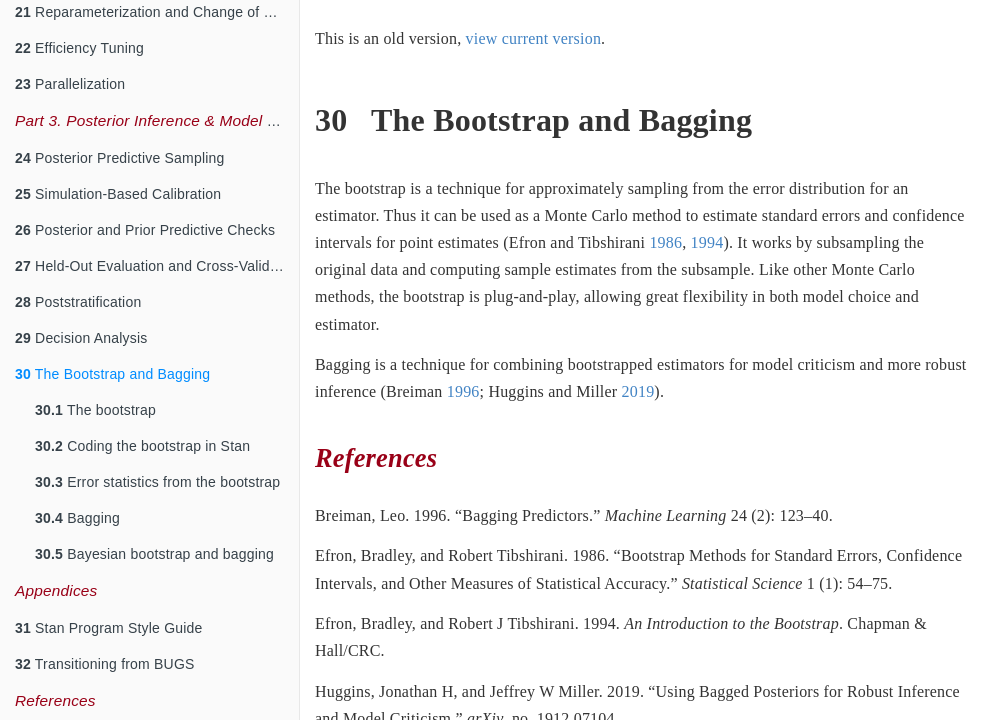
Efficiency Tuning (79, 48)
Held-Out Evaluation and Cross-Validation (157, 266)
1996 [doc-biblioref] (463, 391)
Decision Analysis (81, 338)
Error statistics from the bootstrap (157, 482)
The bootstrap (95, 410)
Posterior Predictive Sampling (120, 158)
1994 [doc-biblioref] (707, 242)
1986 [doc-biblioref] (665, 242)
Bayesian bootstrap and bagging (154, 554)
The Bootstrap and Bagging (112, 374)
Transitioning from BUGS (105, 664)
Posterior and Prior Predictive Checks (145, 230)
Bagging (77, 518)
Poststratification (78, 302)
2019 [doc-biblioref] (638, 391)
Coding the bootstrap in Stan (142, 446)
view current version (534, 38)
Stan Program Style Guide (109, 628)
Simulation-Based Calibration (118, 194)
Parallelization (70, 84)
